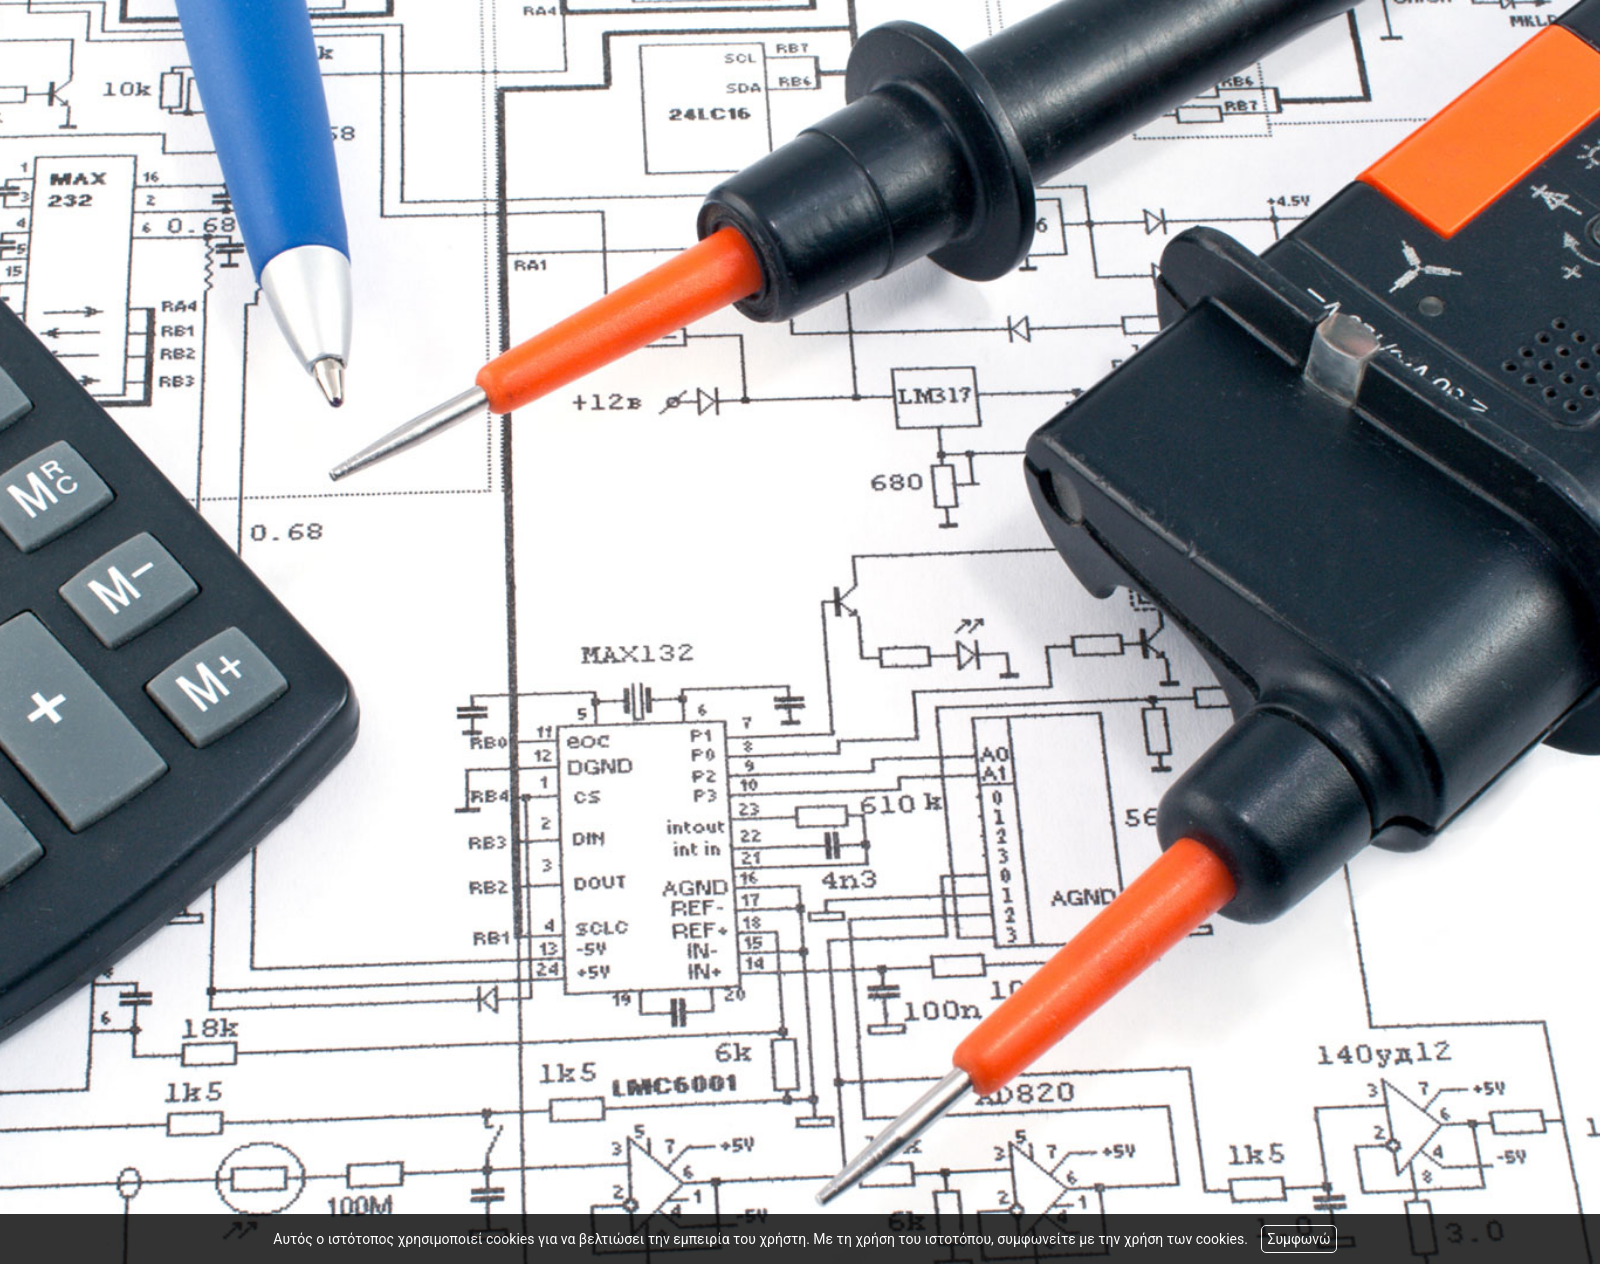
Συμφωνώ (1298, 1239)
